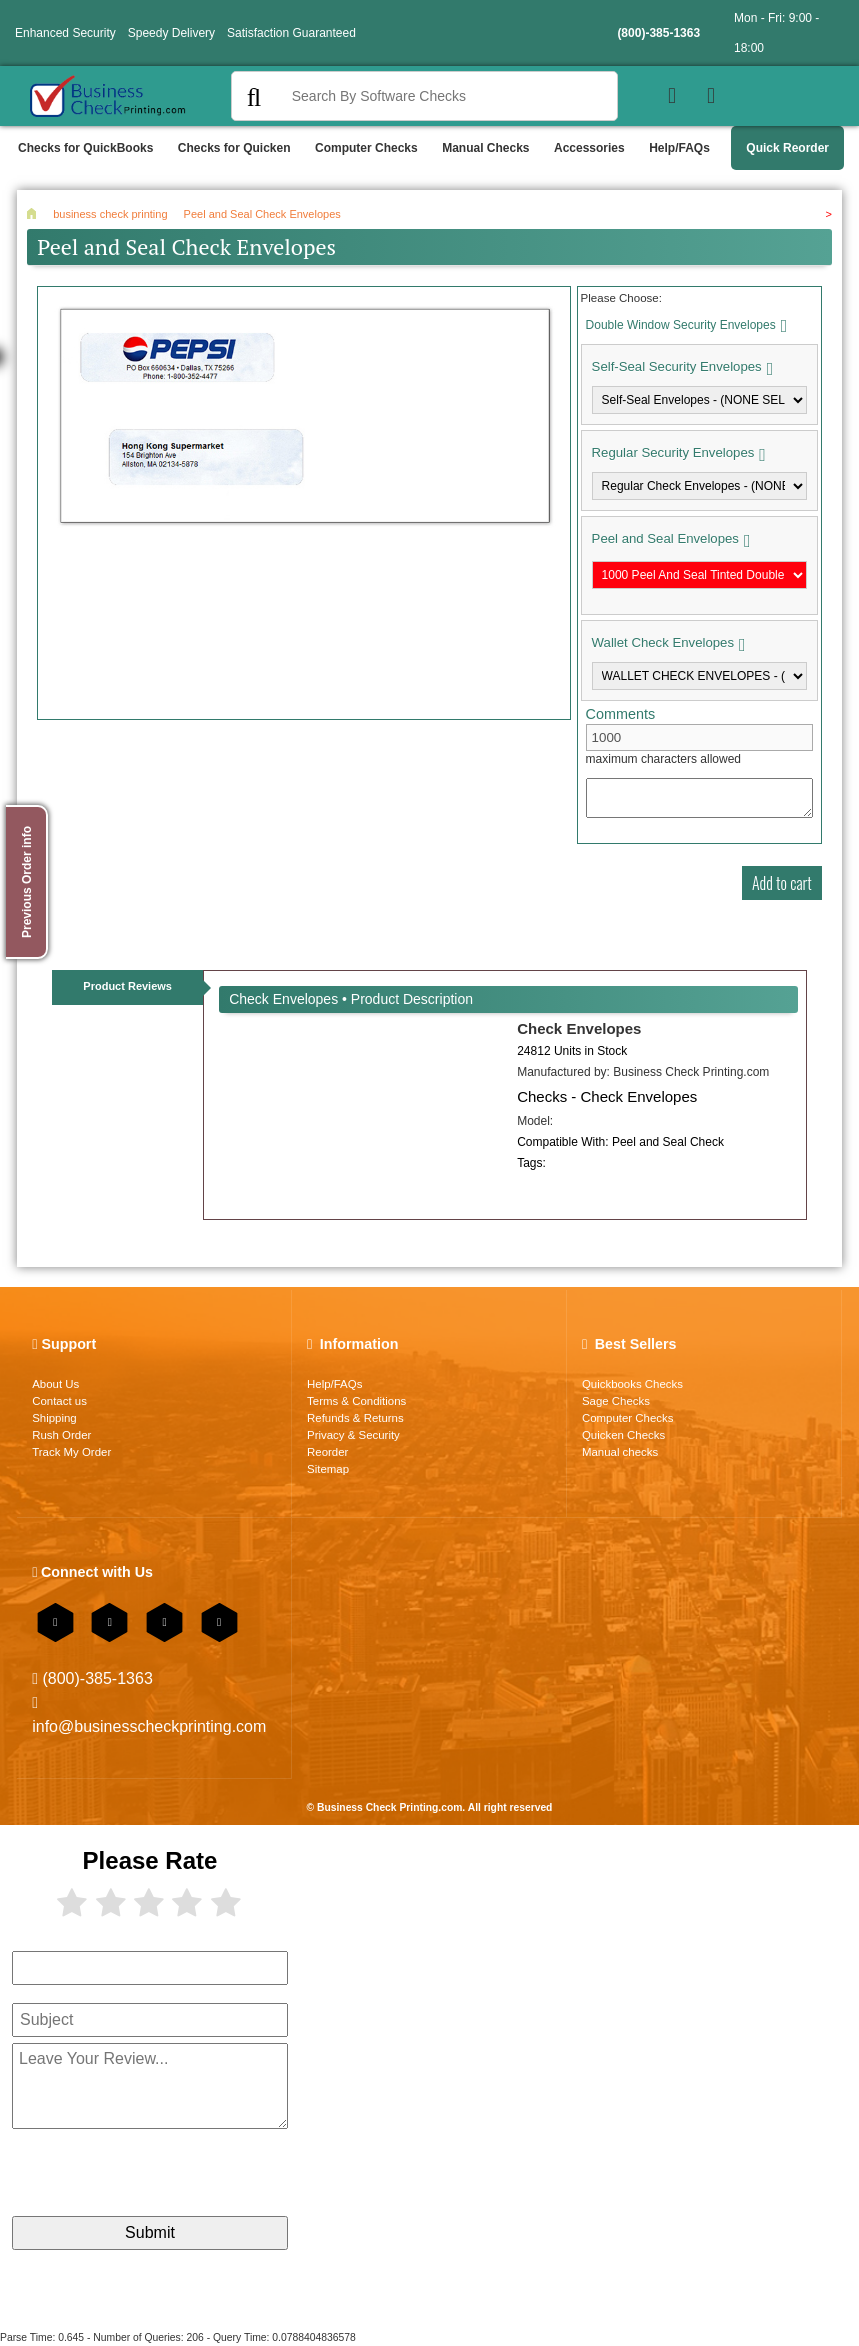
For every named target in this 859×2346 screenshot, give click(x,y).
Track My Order (71, 1452)
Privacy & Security (353, 1435)
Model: (535, 1121)
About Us (55, 1384)
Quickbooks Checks (632, 1384)
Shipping (54, 1418)
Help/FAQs (679, 148)
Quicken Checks (623, 1435)
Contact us (59, 1401)
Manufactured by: (643, 1072)
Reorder (327, 1452)
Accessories (589, 148)
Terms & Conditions (356, 1401)
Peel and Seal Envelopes (665, 538)
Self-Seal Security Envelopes (677, 366)
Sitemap (328, 1469)
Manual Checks (485, 148)
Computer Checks (366, 148)
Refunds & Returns (355, 1418)
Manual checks (620, 1452)
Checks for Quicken (234, 148)
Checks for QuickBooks (85, 148)
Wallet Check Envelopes (663, 642)
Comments (621, 714)
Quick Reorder (787, 148)
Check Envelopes (579, 1028)
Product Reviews (127, 986)
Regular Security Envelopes (673, 452)
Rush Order (61, 1435)
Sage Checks (616, 1401)
